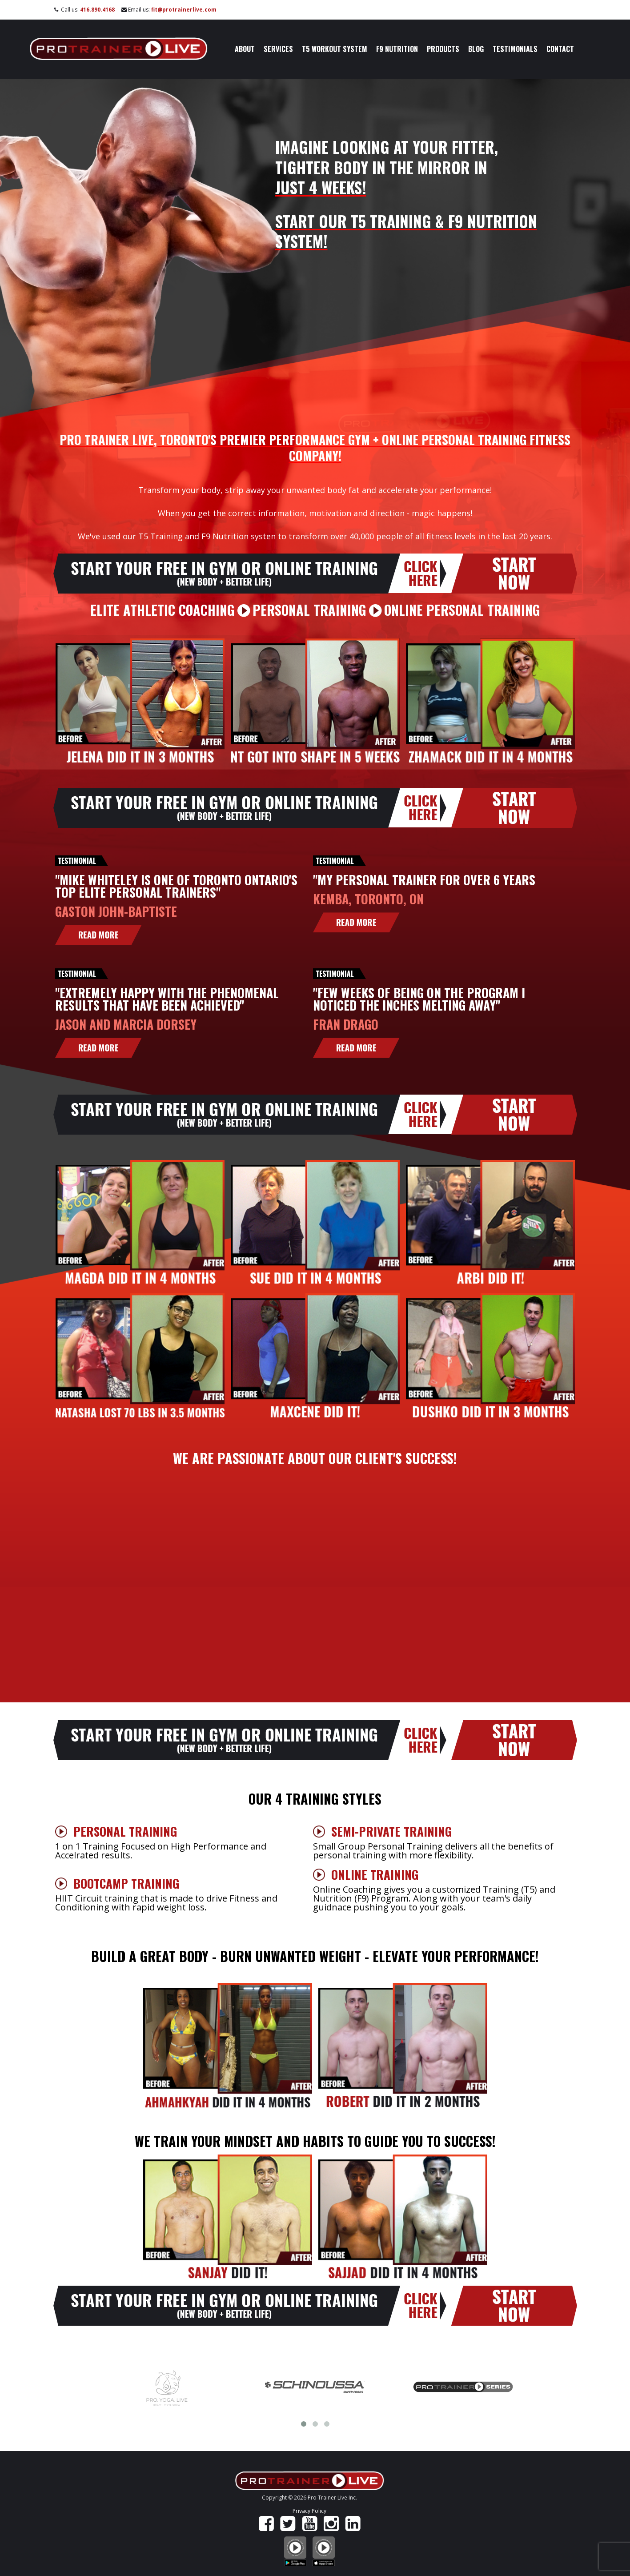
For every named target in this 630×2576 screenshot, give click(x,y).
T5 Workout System (334, 49)
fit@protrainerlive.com (184, 9)
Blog (476, 49)
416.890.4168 (97, 9)
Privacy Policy (309, 2511)
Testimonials (515, 49)
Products (443, 49)
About (245, 49)
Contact (560, 49)
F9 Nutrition (397, 49)
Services (278, 49)
